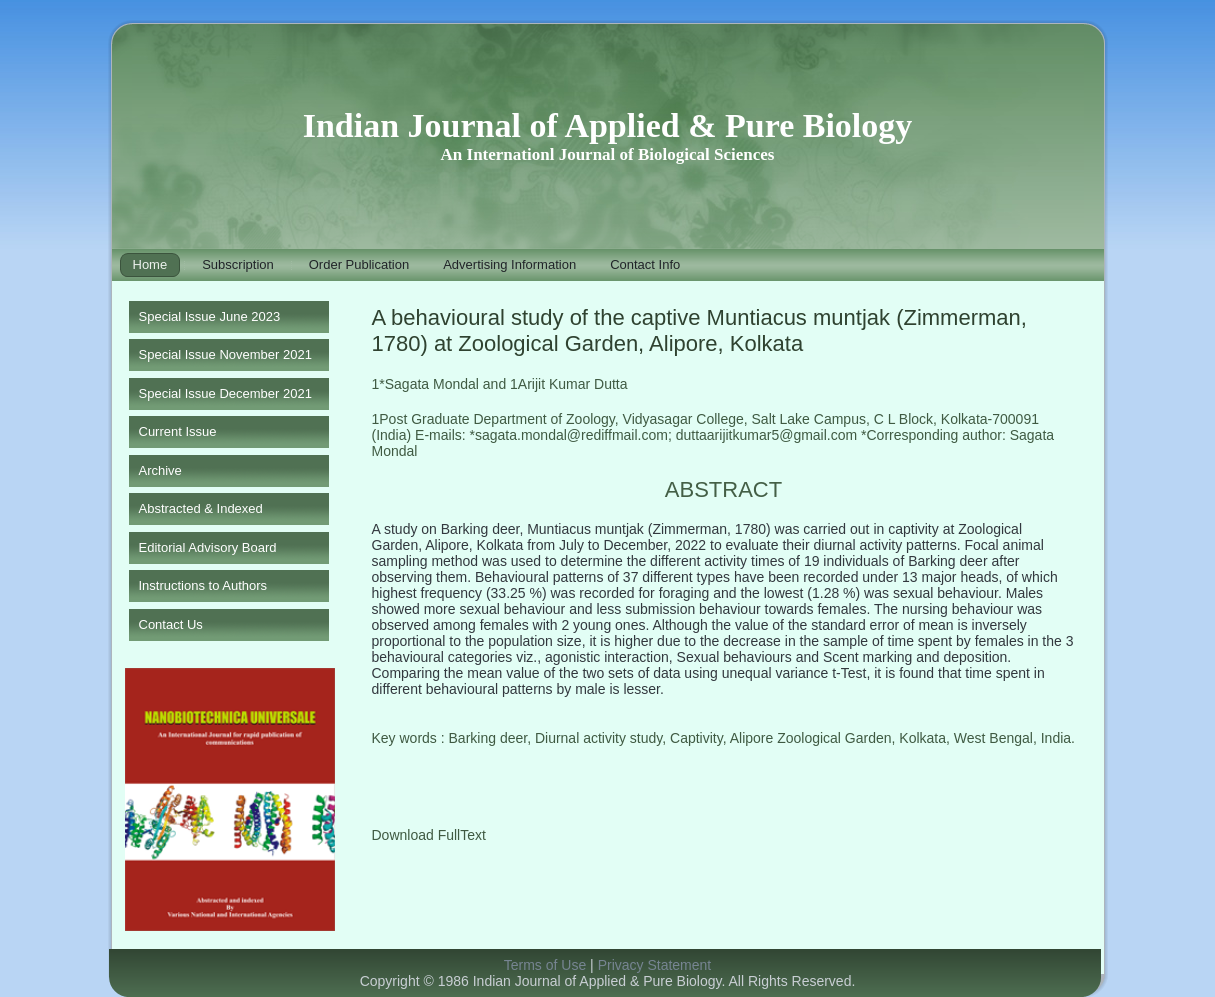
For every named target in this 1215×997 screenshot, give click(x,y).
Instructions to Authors (203, 585)
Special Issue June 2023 (210, 316)
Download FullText (429, 835)
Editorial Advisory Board (208, 547)
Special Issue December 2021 (225, 393)
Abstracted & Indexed (201, 508)
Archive (160, 470)
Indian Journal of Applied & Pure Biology (608, 125)
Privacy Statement (655, 965)
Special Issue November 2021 (225, 354)
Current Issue (178, 431)
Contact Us (171, 624)
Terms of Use (545, 965)
